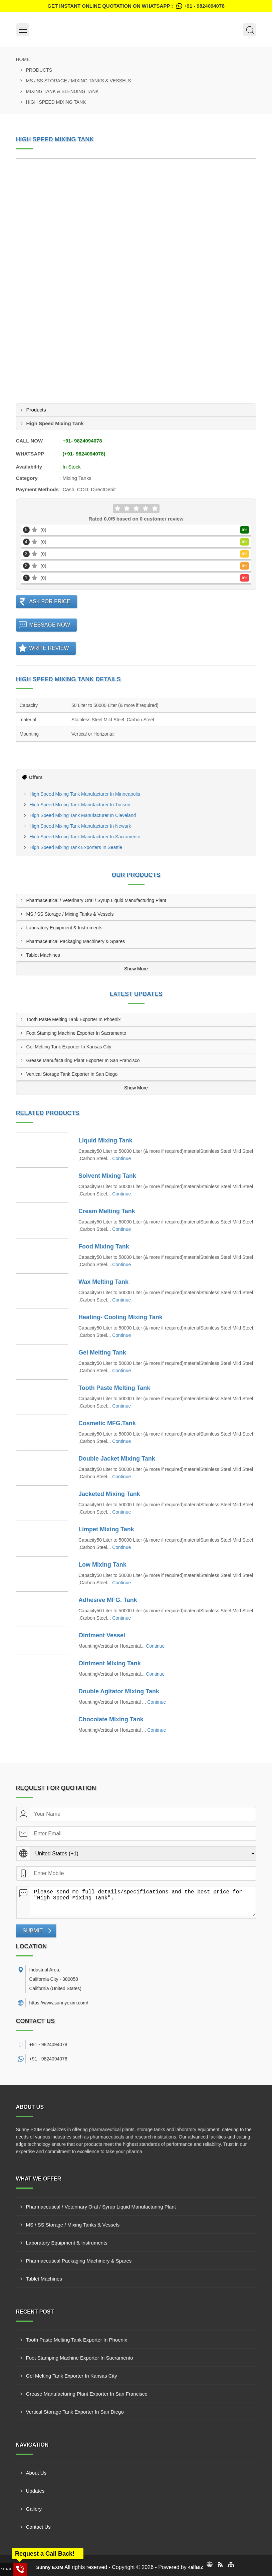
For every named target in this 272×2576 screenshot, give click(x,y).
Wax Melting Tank (103, 1281)
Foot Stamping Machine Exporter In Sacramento (76, 1033)
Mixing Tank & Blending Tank (62, 91)
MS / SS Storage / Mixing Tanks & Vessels (78, 80)
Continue (121, 1158)
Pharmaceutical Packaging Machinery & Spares (75, 941)
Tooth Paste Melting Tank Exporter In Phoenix (73, 1019)
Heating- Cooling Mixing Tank (120, 1317)
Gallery (34, 2509)
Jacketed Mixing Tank (109, 1494)
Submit (33, 1930)
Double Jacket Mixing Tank (116, 1458)
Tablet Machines (43, 955)
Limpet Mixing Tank (106, 1529)
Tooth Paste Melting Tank (114, 1388)
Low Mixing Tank (102, 1564)
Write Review (49, 648)
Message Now (49, 625)
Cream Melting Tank (106, 1211)
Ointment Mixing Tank (109, 1663)
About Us (36, 2473)
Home (23, 59)
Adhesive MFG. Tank (107, 1600)
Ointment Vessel (101, 1635)
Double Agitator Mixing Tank (118, 1691)
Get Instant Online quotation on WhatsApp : (135, 6)
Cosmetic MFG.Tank (107, 1423)
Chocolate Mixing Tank (111, 1719)
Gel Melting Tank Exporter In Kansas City (68, 1046)
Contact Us (38, 2527)
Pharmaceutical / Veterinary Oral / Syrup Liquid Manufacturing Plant (96, 900)
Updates (35, 2491)
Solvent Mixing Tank (107, 1175)
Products (39, 70)
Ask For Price (50, 601)
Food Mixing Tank (103, 1246)
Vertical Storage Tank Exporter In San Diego (72, 1074)
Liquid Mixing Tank (105, 1140)
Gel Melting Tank (102, 1352)
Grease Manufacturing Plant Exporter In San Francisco (83, 1060)
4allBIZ (195, 2567)
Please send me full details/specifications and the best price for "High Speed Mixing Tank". (143, 1901)
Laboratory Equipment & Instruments (64, 927)
